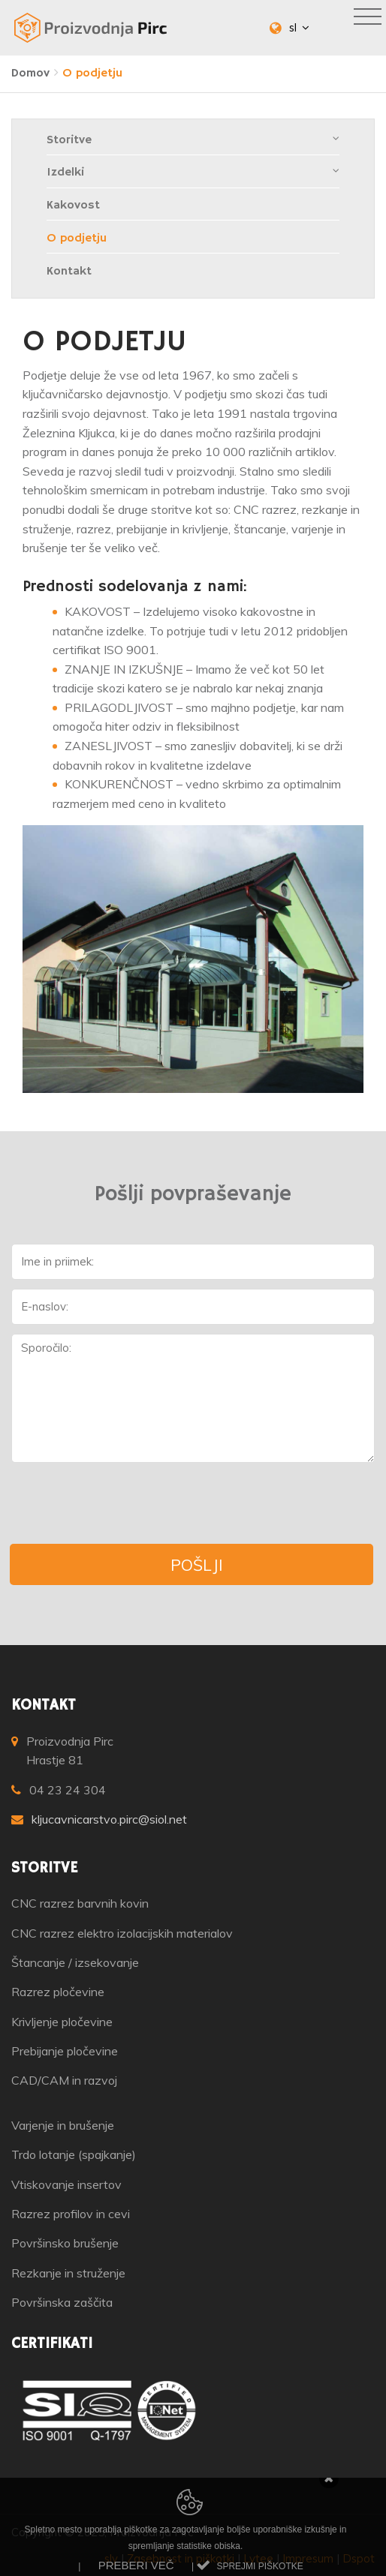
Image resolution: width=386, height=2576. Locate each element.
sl (299, 27)
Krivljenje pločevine (62, 2021)
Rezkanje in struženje (68, 2272)
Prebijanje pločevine (64, 2050)
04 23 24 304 (67, 1789)
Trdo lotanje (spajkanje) (73, 2154)
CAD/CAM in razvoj (64, 2080)
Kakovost (73, 205)
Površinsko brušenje (65, 2242)
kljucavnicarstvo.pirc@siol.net (109, 1819)
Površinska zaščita (62, 2302)
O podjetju (77, 238)
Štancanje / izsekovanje (75, 1962)
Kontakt (69, 271)
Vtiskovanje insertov (66, 2184)
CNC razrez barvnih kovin (80, 1903)
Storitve (193, 139)
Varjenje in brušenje (62, 2125)
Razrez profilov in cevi (70, 2213)
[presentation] (125, 1503)
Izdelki (193, 172)
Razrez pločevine (57, 1991)
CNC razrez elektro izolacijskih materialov (122, 1933)
